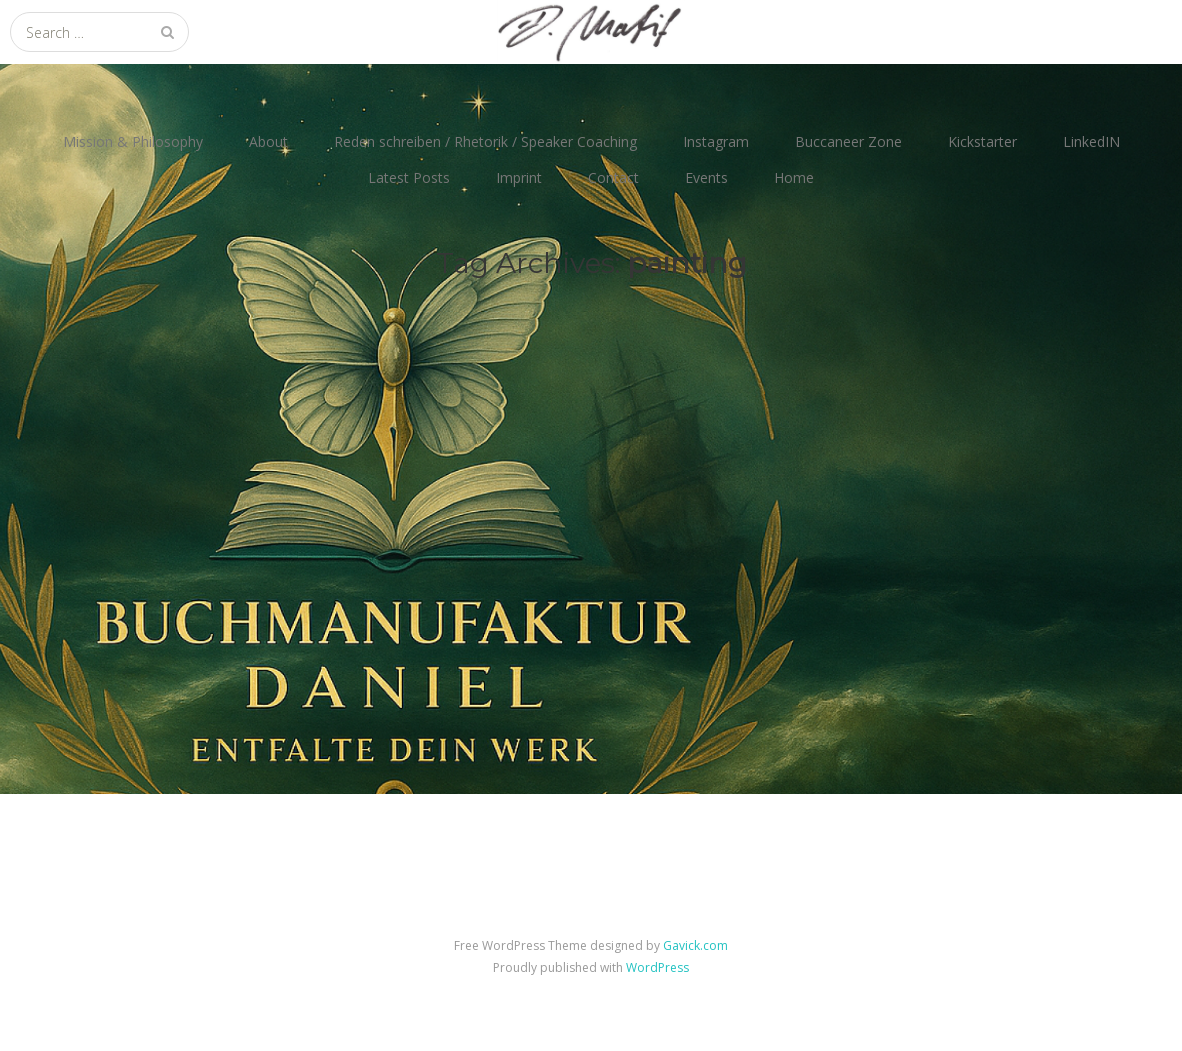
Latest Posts (409, 177)
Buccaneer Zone (848, 141)
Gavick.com (695, 945)
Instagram (716, 141)
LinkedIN (1091, 141)
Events (706, 177)
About (268, 141)
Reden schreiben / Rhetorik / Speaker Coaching (485, 141)
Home (794, 177)
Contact (613, 177)
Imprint (519, 177)
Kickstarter (982, 141)
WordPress (657, 967)
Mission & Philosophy (133, 141)
